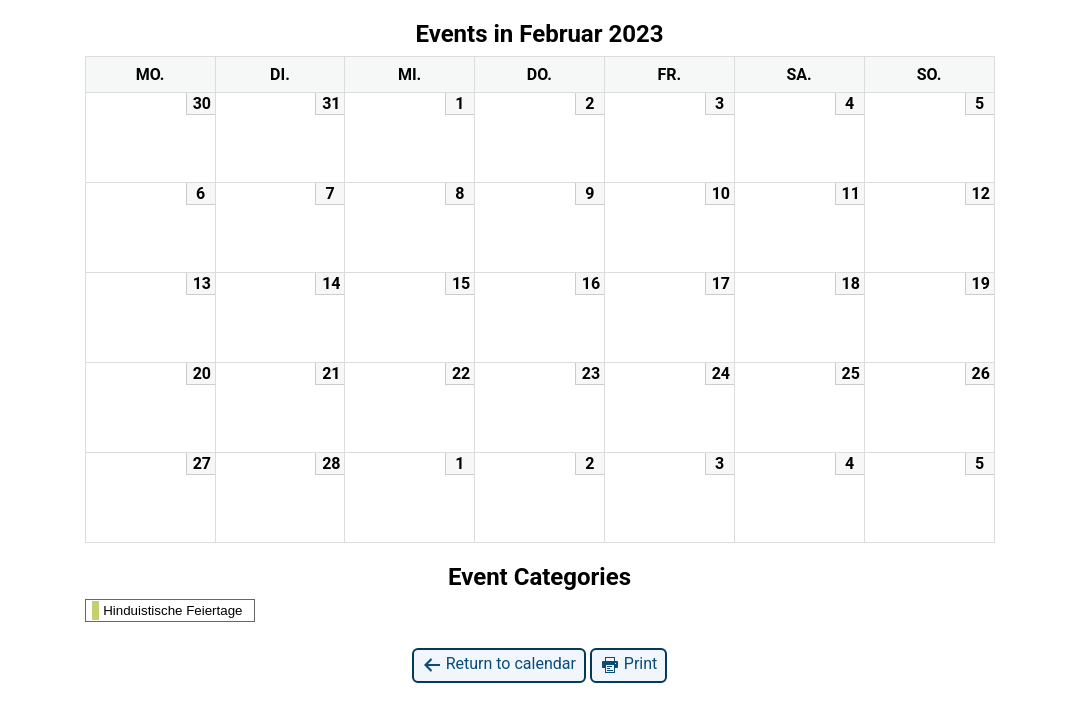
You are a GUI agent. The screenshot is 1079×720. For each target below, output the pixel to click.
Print (628, 664)
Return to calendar (499, 664)
